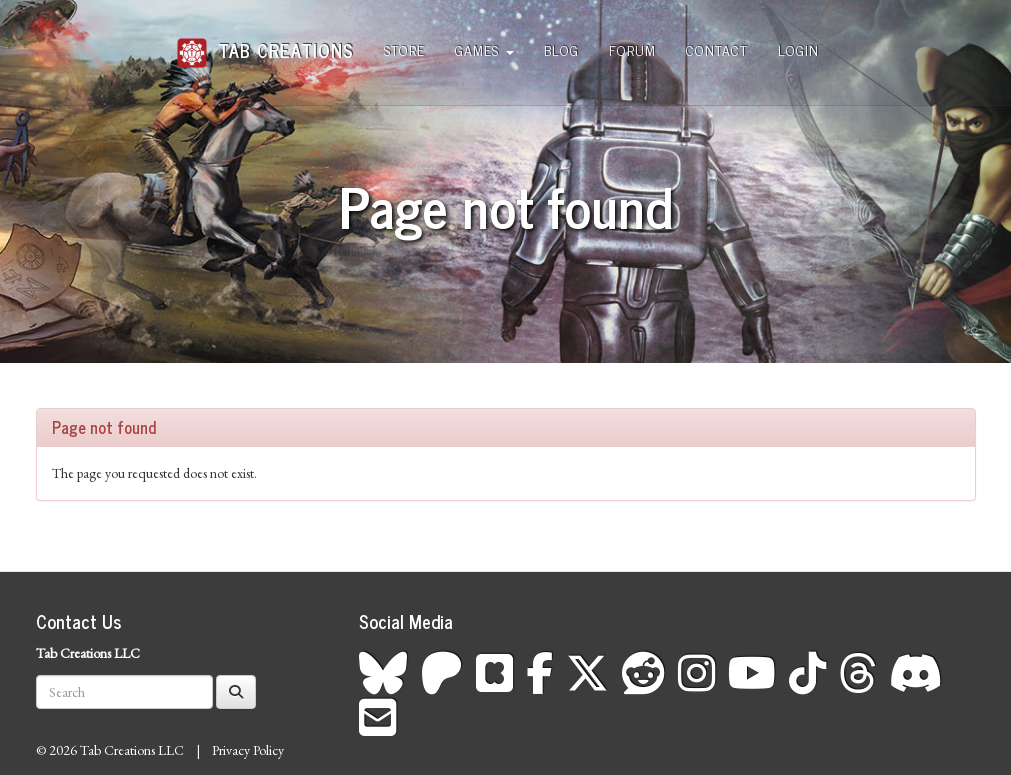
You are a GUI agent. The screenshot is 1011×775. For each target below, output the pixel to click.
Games (484, 49)
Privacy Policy (248, 750)
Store (404, 49)
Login (798, 49)
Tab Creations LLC (88, 653)
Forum (632, 49)
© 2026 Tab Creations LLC (110, 750)
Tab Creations (265, 42)
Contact (717, 49)
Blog (561, 49)
